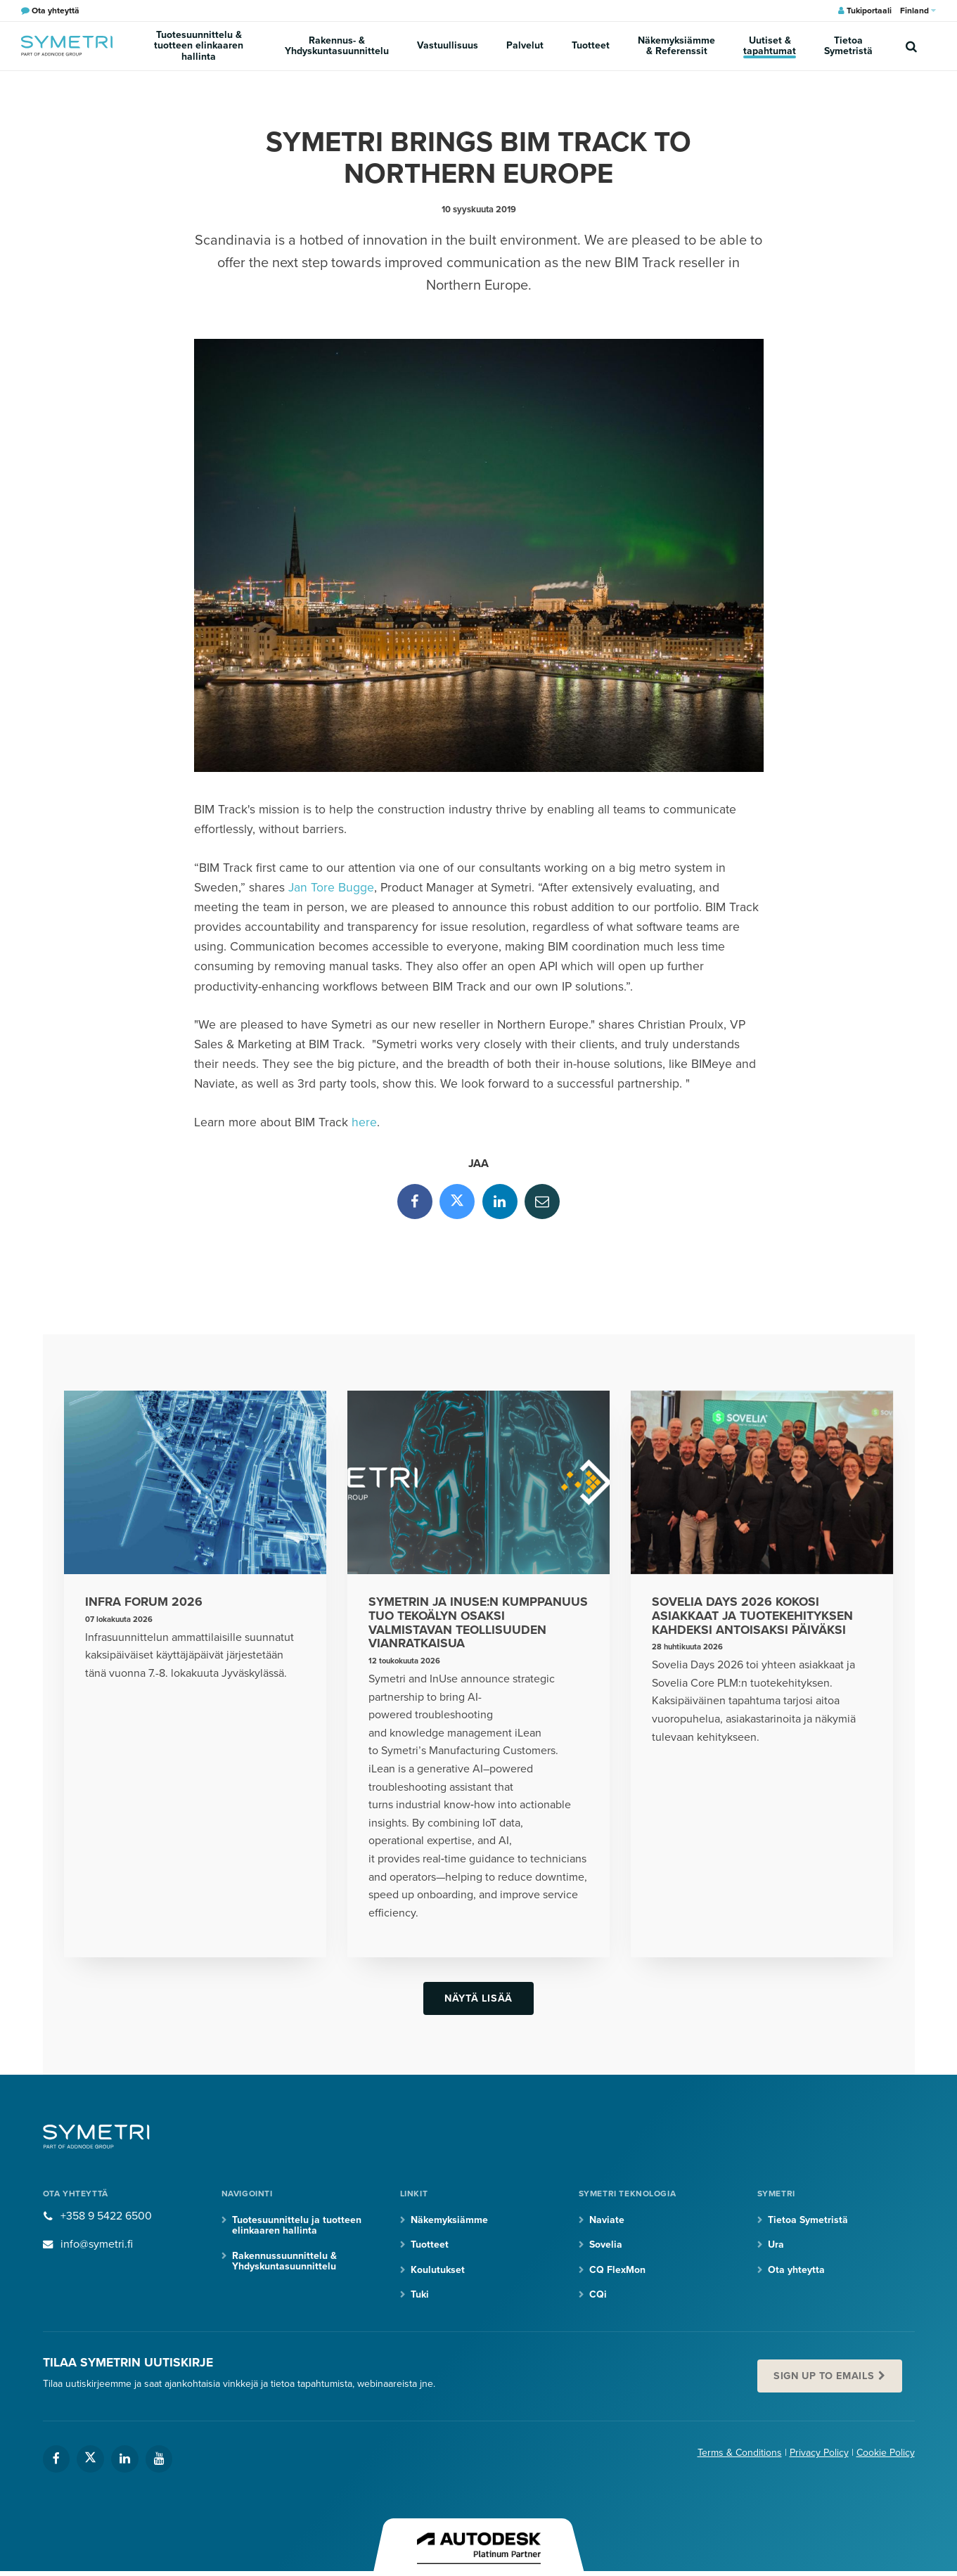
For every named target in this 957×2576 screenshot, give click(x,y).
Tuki (420, 2294)
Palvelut (525, 45)
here (364, 1122)
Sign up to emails (824, 2376)
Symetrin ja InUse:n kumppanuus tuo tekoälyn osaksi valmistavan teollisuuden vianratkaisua (478, 1623)
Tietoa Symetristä (848, 45)
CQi (598, 2294)
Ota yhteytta (796, 2270)
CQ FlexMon (617, 2270)
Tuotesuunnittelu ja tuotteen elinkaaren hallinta (296, 2225)
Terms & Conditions (740, 2453)
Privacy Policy (819, 2453)
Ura (776, 2244)
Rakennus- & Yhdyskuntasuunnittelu (337, 45)
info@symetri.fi (96, 2244)
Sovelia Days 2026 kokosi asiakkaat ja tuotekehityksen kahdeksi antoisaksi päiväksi (752, 1616)
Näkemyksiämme (449, 2220)
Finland (918, 10)
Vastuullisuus (447, 45)
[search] (911, 45)
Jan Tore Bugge (331, 887)
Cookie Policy (885, 2453)
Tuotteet (591, 45)
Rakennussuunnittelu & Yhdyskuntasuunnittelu (284, 2261)
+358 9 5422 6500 (106, 2216)
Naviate (606, 2220)
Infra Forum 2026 (144, 1602)
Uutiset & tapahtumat (769, 45)
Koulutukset (438, 2270)
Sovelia (605, 2244)
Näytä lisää (478, 1998)
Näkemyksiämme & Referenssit (676, 45)
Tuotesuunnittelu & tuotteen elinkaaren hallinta (198, 46)
